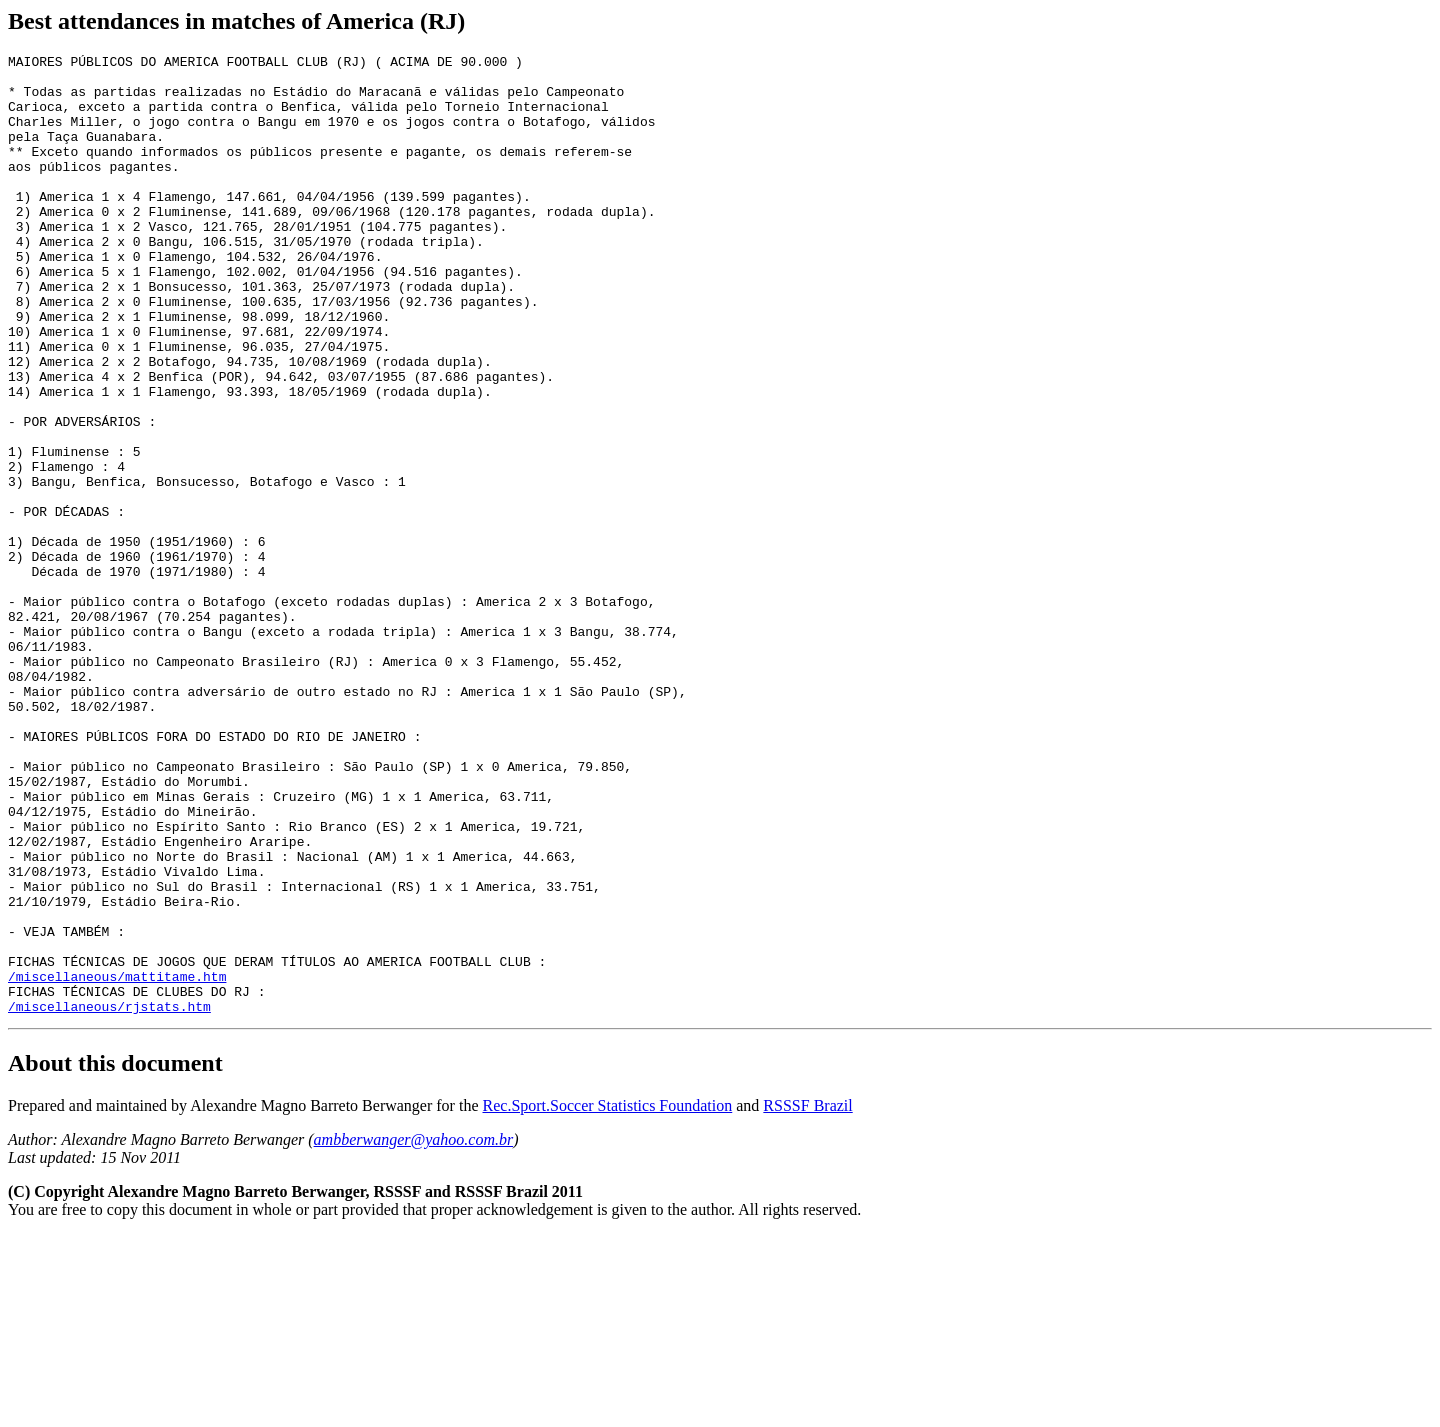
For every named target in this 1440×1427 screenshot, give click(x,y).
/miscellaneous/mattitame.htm (117, 1162)
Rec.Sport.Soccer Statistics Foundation (608, 1297)
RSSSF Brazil (807, 1297)
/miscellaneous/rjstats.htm (109, 1198)
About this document (115, 1255)
